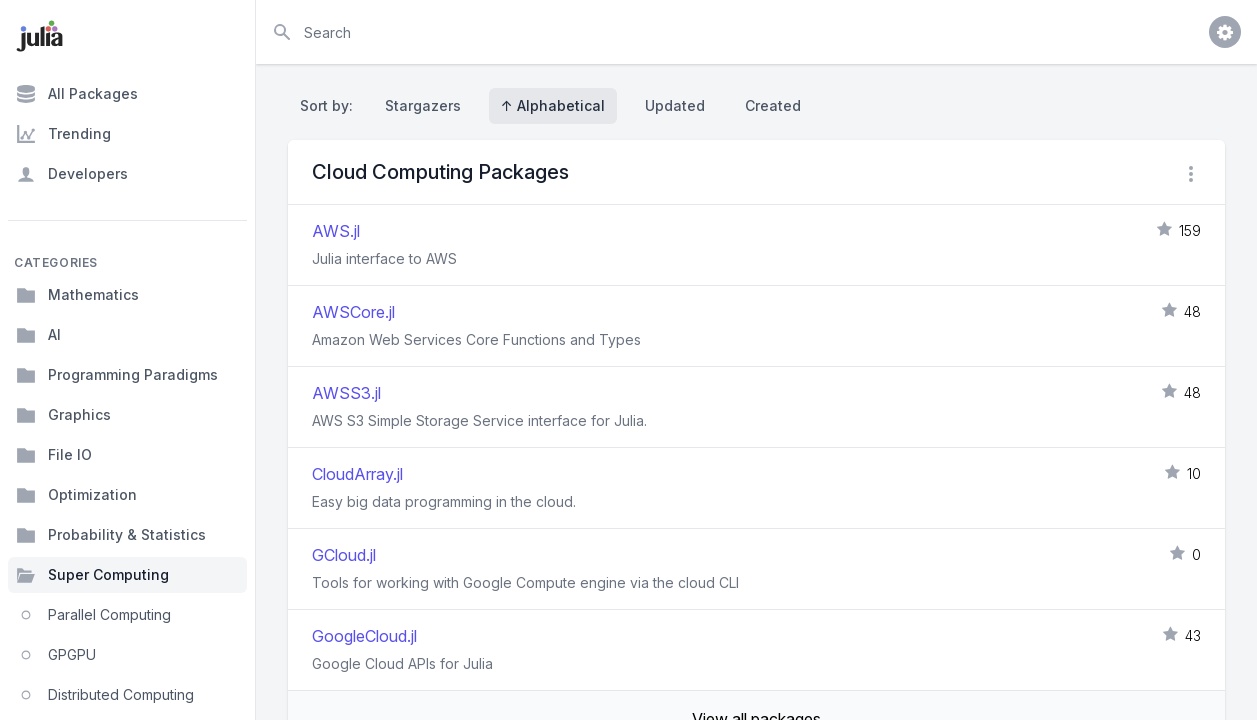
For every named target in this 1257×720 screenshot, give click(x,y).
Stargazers (423, 105)
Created (773, 105)
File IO (54, 455)
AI (38, 335)
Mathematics (77, 295)
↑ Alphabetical (553, 105)
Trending (63, 134)
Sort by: (330, 105)
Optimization (76, 495)
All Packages (77, 94)
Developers (72, 174)
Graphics (63, 415)
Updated (675, 105)
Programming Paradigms (117, 375)
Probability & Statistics (111, 535)
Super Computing (92, 575)
